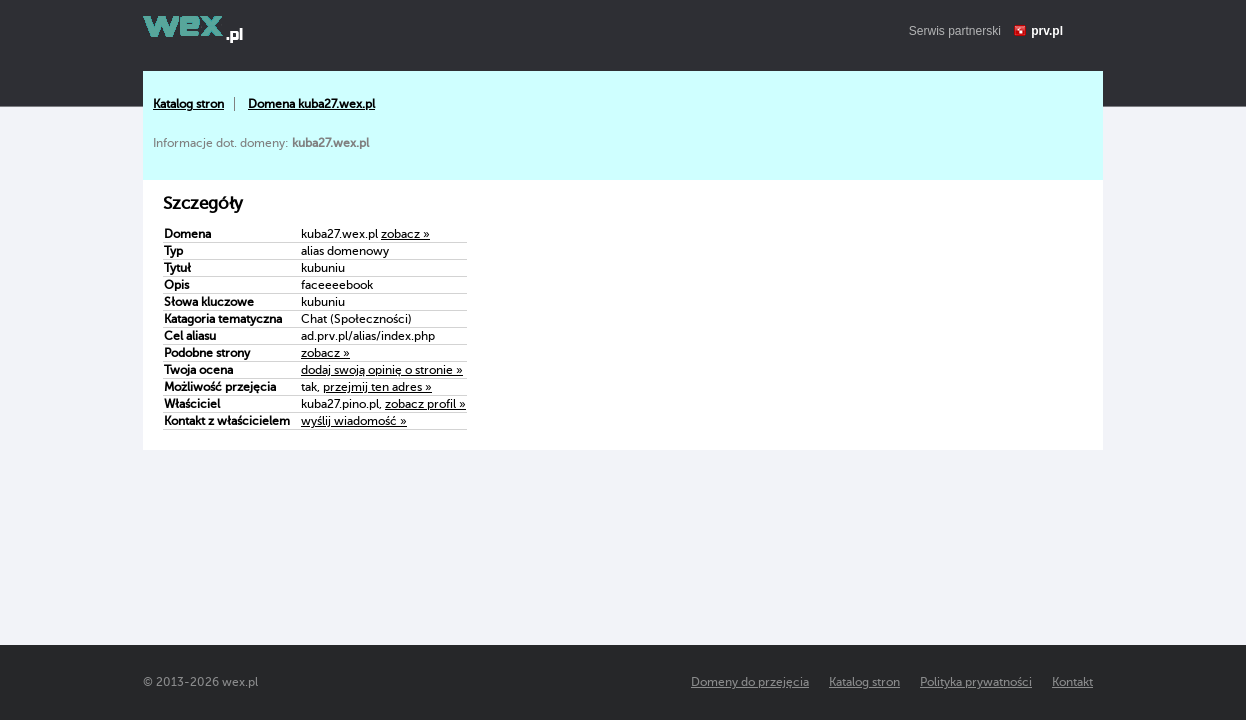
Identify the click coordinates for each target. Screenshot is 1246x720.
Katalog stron (188, 104)
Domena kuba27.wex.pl (311, 104)
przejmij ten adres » (377, 387)
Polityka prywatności (976, 682)
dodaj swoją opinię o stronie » (382, 370)
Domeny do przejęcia (750, 682)
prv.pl (1047, 31)
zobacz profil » (425, 404)
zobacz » (405, 234)
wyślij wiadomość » (354, 421)
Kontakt (1072, 682)
